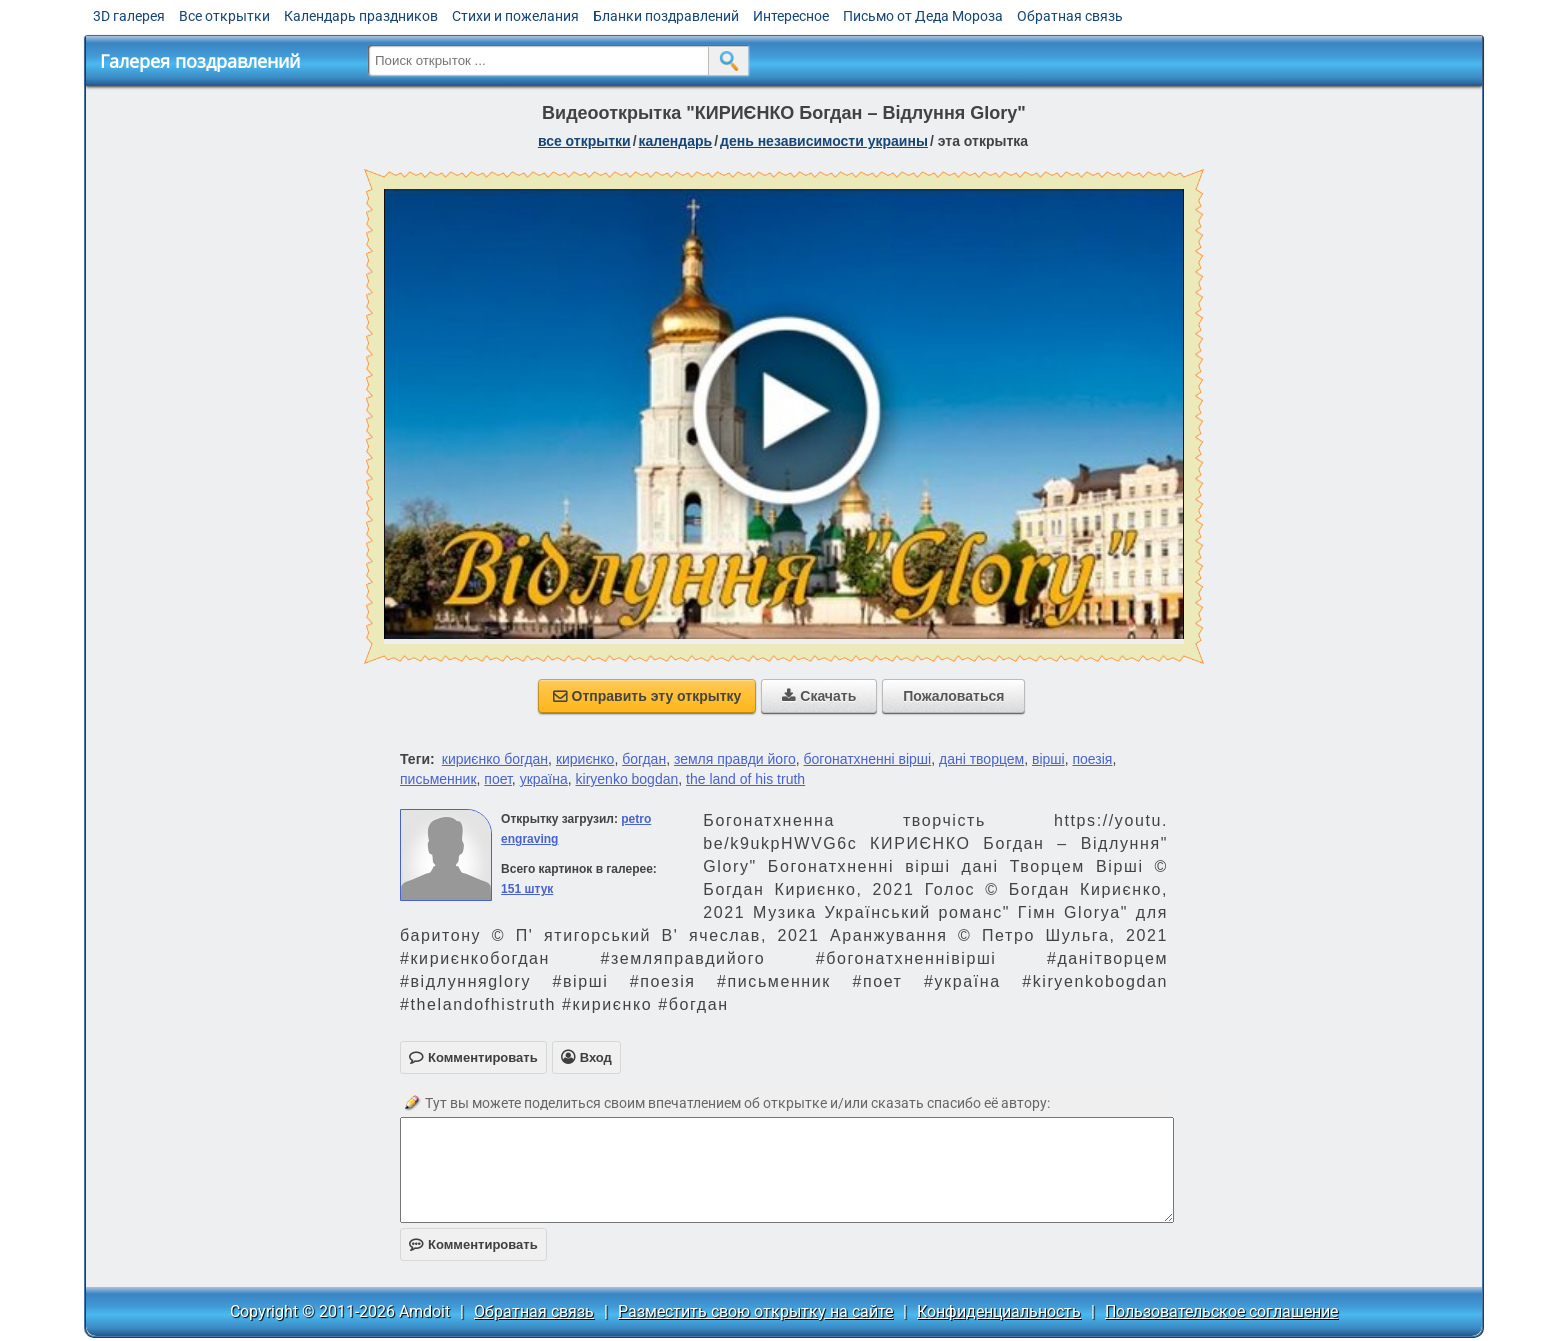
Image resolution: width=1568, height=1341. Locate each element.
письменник (438, 779)
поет (498, 779)
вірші (1048, 759)
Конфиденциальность (999, 1311)
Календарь (676, 141)
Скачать (819, 696)
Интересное (791, 16)
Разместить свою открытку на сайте (755, 1311)
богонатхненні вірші (868, 759)
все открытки (584, 141)
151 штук (527, 889)
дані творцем (981, 759)
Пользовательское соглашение (1221, 1311)
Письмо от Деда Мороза (923, 16)
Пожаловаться (953, 696)
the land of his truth (745, 779)
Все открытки (224, 16)
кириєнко (585, 759)
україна (544, 779)
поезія (1092, 759)
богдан (644, 759)
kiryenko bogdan (627, 779)
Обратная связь (1070, 16)
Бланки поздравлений (666, 16)
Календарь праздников (361, 16)
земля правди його (735, 759)
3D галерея (129, 16)
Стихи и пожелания (515, 16)
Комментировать (473, 1244)
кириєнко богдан (495, 759)
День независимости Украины (824, 141)
